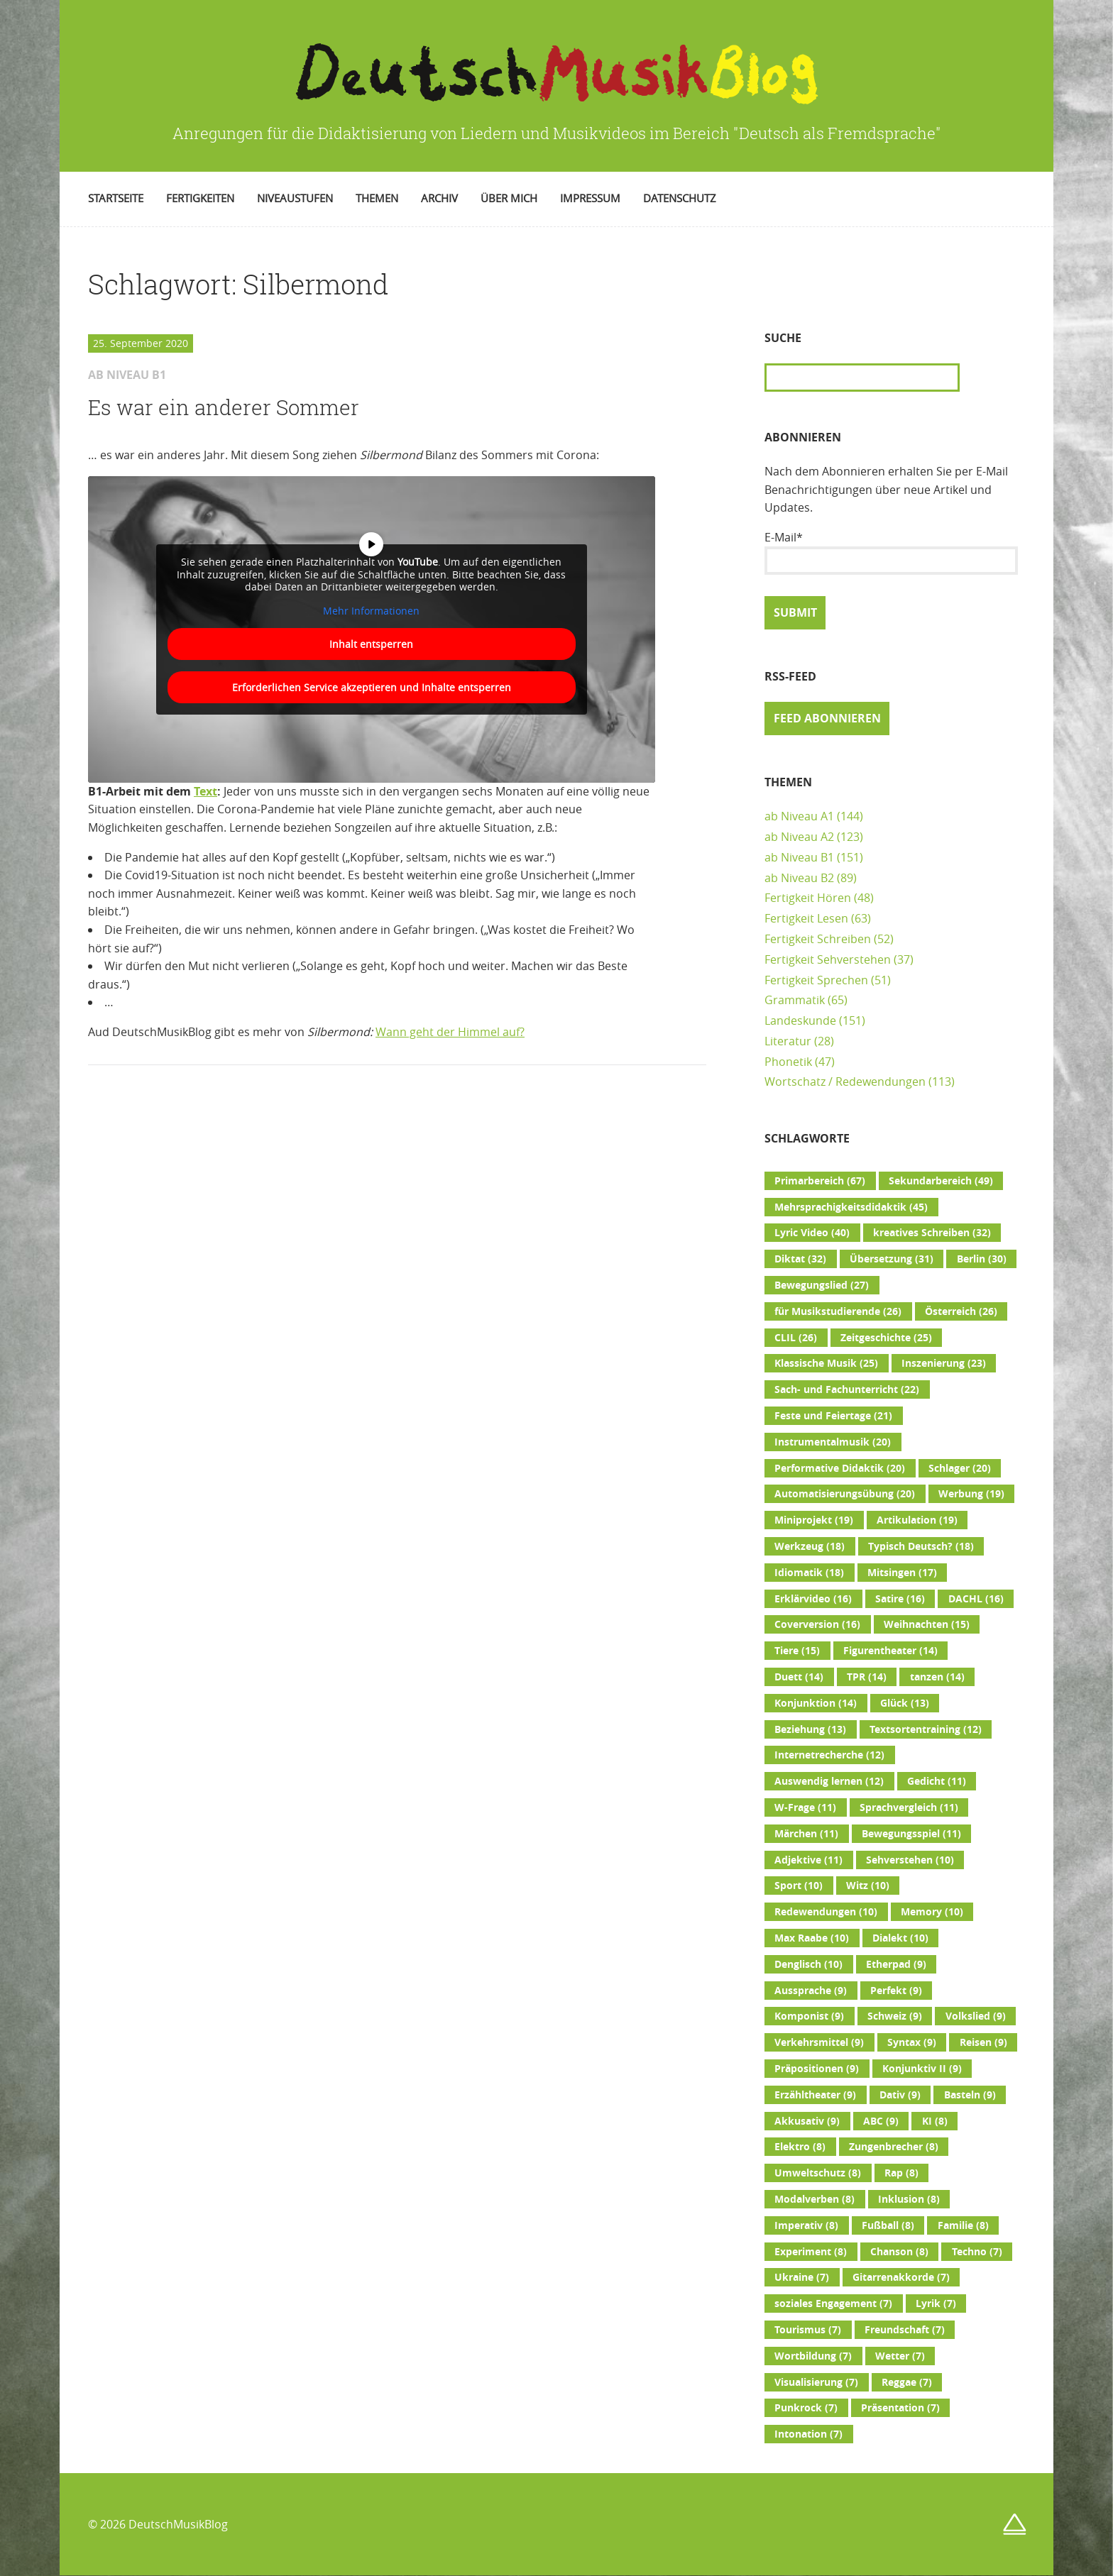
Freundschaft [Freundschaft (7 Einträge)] (905, 2330)
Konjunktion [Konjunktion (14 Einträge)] (815, 1703)
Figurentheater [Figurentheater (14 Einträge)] (890, 1651)
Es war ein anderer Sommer (223, 407)
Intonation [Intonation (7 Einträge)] (808, 2434)
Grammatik (794, 1000)
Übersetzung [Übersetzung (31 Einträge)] (891, 1259)
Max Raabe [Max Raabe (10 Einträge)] (811, 1938)
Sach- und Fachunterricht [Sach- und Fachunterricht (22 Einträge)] (846, 1389)
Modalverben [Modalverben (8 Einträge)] (814, 2199)
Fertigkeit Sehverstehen (827, 959)
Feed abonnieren (827, 718)
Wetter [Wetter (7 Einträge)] (900, 2356)
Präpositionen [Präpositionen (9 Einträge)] (816, 2069)
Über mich (509, 198)
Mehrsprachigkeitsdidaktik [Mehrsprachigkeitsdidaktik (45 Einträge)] (851, 1207)
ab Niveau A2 (799, 836)
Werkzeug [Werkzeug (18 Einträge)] (809, 1546)
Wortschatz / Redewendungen (845, 1081)
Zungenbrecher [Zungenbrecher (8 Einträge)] (893, 2147)
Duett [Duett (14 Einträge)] (798, 1677)
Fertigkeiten (200, 198)
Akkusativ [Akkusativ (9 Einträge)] (807, 2121)
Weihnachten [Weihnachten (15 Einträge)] (927, 1624)
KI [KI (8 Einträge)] (935, 2121)
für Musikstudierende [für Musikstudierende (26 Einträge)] (837, 1311)
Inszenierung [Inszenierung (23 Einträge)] (943, 1363)
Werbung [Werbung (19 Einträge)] (971, 1494)
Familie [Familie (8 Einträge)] (963, 2225)
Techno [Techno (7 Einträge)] (977, 2252)
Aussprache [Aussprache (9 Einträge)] (810, 1990)
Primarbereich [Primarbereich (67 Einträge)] (819, 1181)
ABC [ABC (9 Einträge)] (881, 2121)
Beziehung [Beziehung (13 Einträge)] (810, 1729)
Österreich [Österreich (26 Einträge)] (961, 1311)
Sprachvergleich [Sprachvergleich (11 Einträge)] (909, 1807)
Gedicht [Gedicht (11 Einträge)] (936, 1781)
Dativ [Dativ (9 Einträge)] (900, 2095)
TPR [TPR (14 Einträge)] (867, 1677)
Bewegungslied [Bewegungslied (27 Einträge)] (821, 1285)
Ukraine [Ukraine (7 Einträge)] (801, 2277)
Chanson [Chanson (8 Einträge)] (899, 2252)
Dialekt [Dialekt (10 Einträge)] (900, 1938)
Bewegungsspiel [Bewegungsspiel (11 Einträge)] (911, 1834)
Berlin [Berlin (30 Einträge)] (982, 1259)
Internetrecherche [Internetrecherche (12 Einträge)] (829, 1755)
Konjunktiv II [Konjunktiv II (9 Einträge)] (922, 2069)
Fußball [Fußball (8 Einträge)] (888, 2225)
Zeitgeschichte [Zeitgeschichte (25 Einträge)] (886, 1338)
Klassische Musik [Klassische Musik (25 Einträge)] (826, 1363)
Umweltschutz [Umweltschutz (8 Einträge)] (817, 2173)
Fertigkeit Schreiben (817, 939)
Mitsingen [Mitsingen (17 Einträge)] (902, 1572)
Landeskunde (800, 1020)
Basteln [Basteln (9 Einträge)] (970, 2095)
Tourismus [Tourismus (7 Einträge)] (807, 2330)
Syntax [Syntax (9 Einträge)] (911, 2042)
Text (205, 791)
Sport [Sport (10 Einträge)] (798, 1885)
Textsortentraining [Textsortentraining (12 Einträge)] (926, 1729)
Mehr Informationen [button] (371, 610)
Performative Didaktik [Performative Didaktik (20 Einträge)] (839, 1468)
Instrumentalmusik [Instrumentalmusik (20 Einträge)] (832, 1442)
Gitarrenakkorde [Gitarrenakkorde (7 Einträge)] (901, 2277)
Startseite (115, 198)
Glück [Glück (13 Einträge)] (904, 1703)
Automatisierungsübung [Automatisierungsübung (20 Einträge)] (844, 1494)
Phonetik (788, 1061)
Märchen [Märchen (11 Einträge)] (806, 1834)
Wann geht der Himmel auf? (450, 1032)
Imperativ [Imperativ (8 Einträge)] (806, 2225)
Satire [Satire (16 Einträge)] (900, 1599)
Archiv (439, 198)
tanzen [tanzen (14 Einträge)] (937, 1677)
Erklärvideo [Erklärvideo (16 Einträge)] (813, 1599)
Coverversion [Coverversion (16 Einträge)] (817, 1624)
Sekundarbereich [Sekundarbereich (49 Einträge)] (941, 1181)
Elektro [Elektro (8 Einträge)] (800, 2147)
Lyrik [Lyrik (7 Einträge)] (936, 2303)
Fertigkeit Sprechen (816, 980)
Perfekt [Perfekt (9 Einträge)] (896, 1990)
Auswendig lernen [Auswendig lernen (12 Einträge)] (829, 1781)
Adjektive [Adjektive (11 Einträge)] (808, 1860)
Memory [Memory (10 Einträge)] (932, 1912)
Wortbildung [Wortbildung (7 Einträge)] (813, 2356)
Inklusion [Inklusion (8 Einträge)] (909, 2199)
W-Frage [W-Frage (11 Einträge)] (805, 1807)
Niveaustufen (295, 198)
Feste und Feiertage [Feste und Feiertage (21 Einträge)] (833, 1416)
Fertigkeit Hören (807, 898)
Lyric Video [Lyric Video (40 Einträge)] (812, 1233)
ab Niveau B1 (799, 857)
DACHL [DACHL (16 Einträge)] (976, 1599)
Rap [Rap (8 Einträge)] (901, 2173)
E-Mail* (891, 552)
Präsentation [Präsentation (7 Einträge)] (900, 2408)
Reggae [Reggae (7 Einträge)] (907, 2382)
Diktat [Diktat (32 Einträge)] (800, 1259)
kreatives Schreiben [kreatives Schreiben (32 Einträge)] (932, 1233)
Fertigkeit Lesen (806, 918)
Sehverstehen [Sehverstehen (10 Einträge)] (910, 1860)
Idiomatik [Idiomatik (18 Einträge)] (809, 1572)
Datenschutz (679, 198)
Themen (377, 198)
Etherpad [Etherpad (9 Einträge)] (896, 1964)
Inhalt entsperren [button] (371, 644)
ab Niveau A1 (799, 816)
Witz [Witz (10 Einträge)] (867, 1885)
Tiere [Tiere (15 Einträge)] (797, 1651)
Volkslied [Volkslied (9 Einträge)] (975, 2016)
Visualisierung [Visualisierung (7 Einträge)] (816, 2382)
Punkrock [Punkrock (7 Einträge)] (806, 2408)
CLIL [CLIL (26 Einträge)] (795, 1338)
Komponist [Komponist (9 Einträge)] (809, 2016)
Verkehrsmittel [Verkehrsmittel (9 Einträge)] (819, 2042)
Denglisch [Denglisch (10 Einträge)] (808, 1964)
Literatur (787, 1041)
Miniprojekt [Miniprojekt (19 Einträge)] (813, 1520)
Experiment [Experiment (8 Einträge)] (810, 2252)
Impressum (590, 198)
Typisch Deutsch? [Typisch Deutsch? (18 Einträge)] (921, 1546)
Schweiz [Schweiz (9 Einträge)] (894, 2016)
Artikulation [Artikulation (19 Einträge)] (917, 1520)
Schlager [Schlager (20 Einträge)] (959, 1468)
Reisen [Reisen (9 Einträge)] (983, 2042)
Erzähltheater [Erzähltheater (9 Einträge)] (815, 2095)
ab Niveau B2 (799, 878)
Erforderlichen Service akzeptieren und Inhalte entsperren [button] (371, 687)
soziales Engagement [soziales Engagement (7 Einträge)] (833, 2303)
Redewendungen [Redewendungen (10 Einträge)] (825, 1912)
